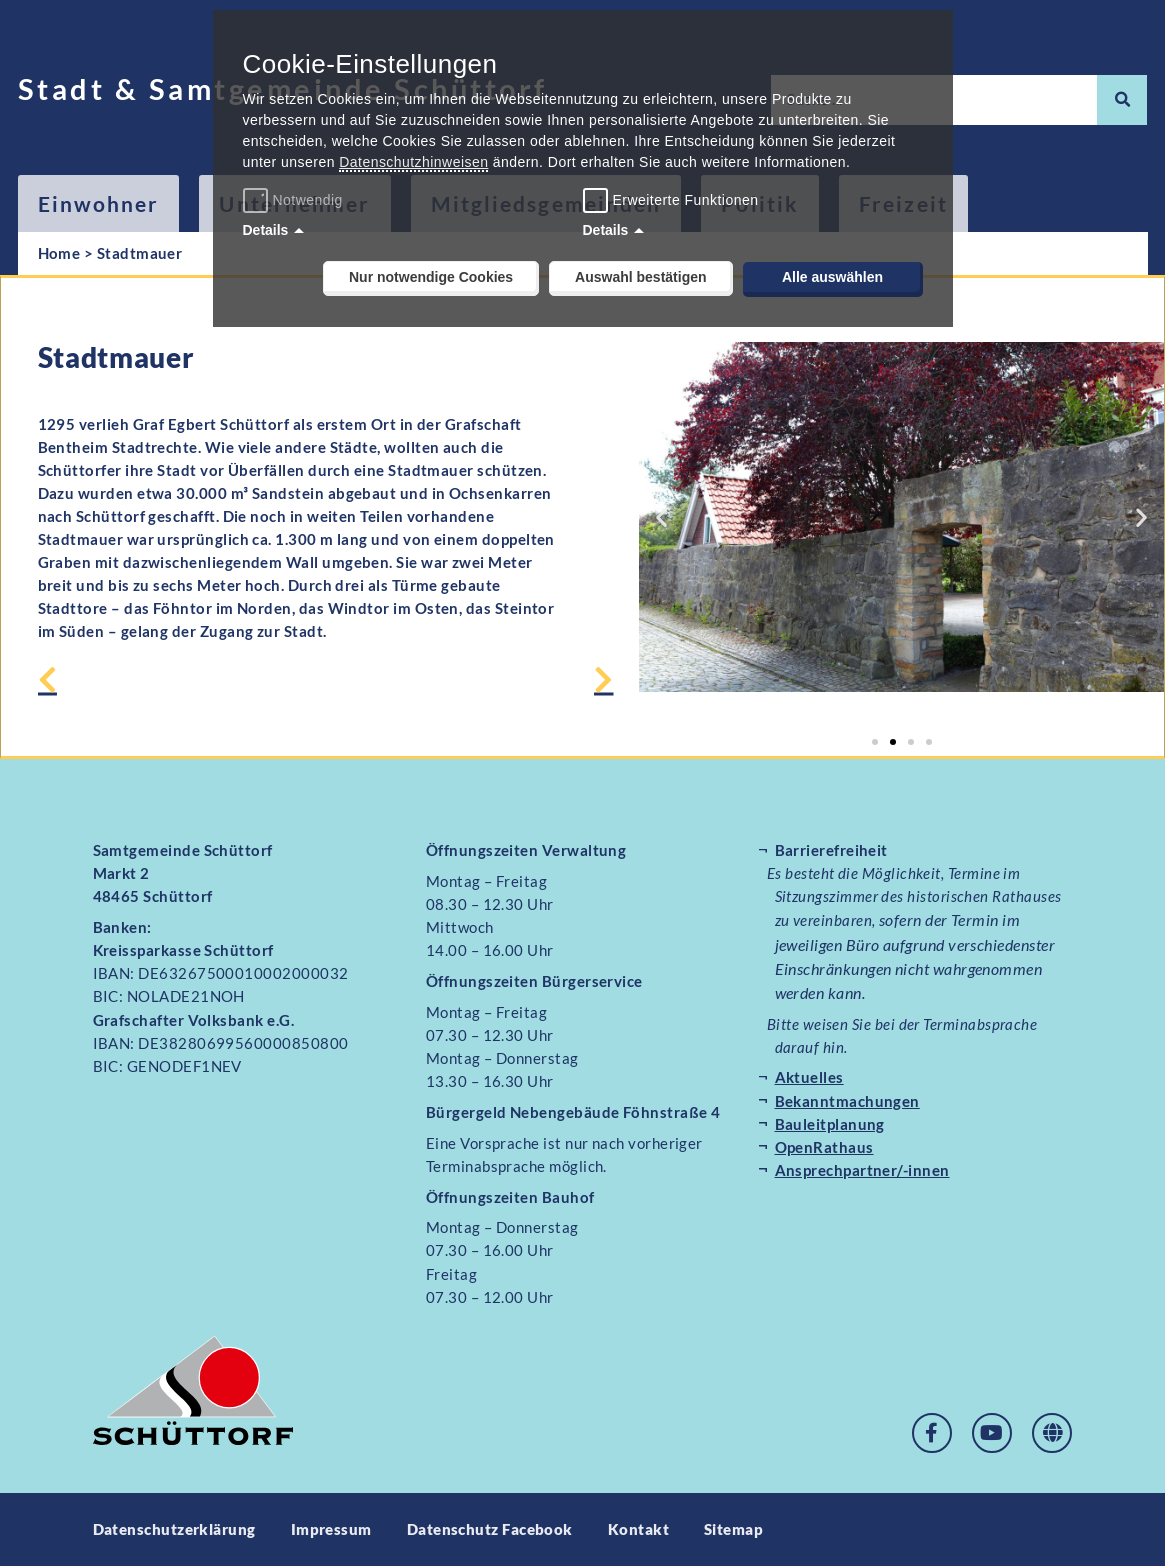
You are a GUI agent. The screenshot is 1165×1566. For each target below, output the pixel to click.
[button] (661, 517)
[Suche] (1122, 100)
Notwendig (295, 200)
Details (266, 230)
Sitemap (733, 1529)
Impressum (331, 1529)
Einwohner (99, 203)
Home (59, 253)
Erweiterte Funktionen (686, 200)
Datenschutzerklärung (174, 1529)
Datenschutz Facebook (490, 1529)
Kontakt (638, 1529)
